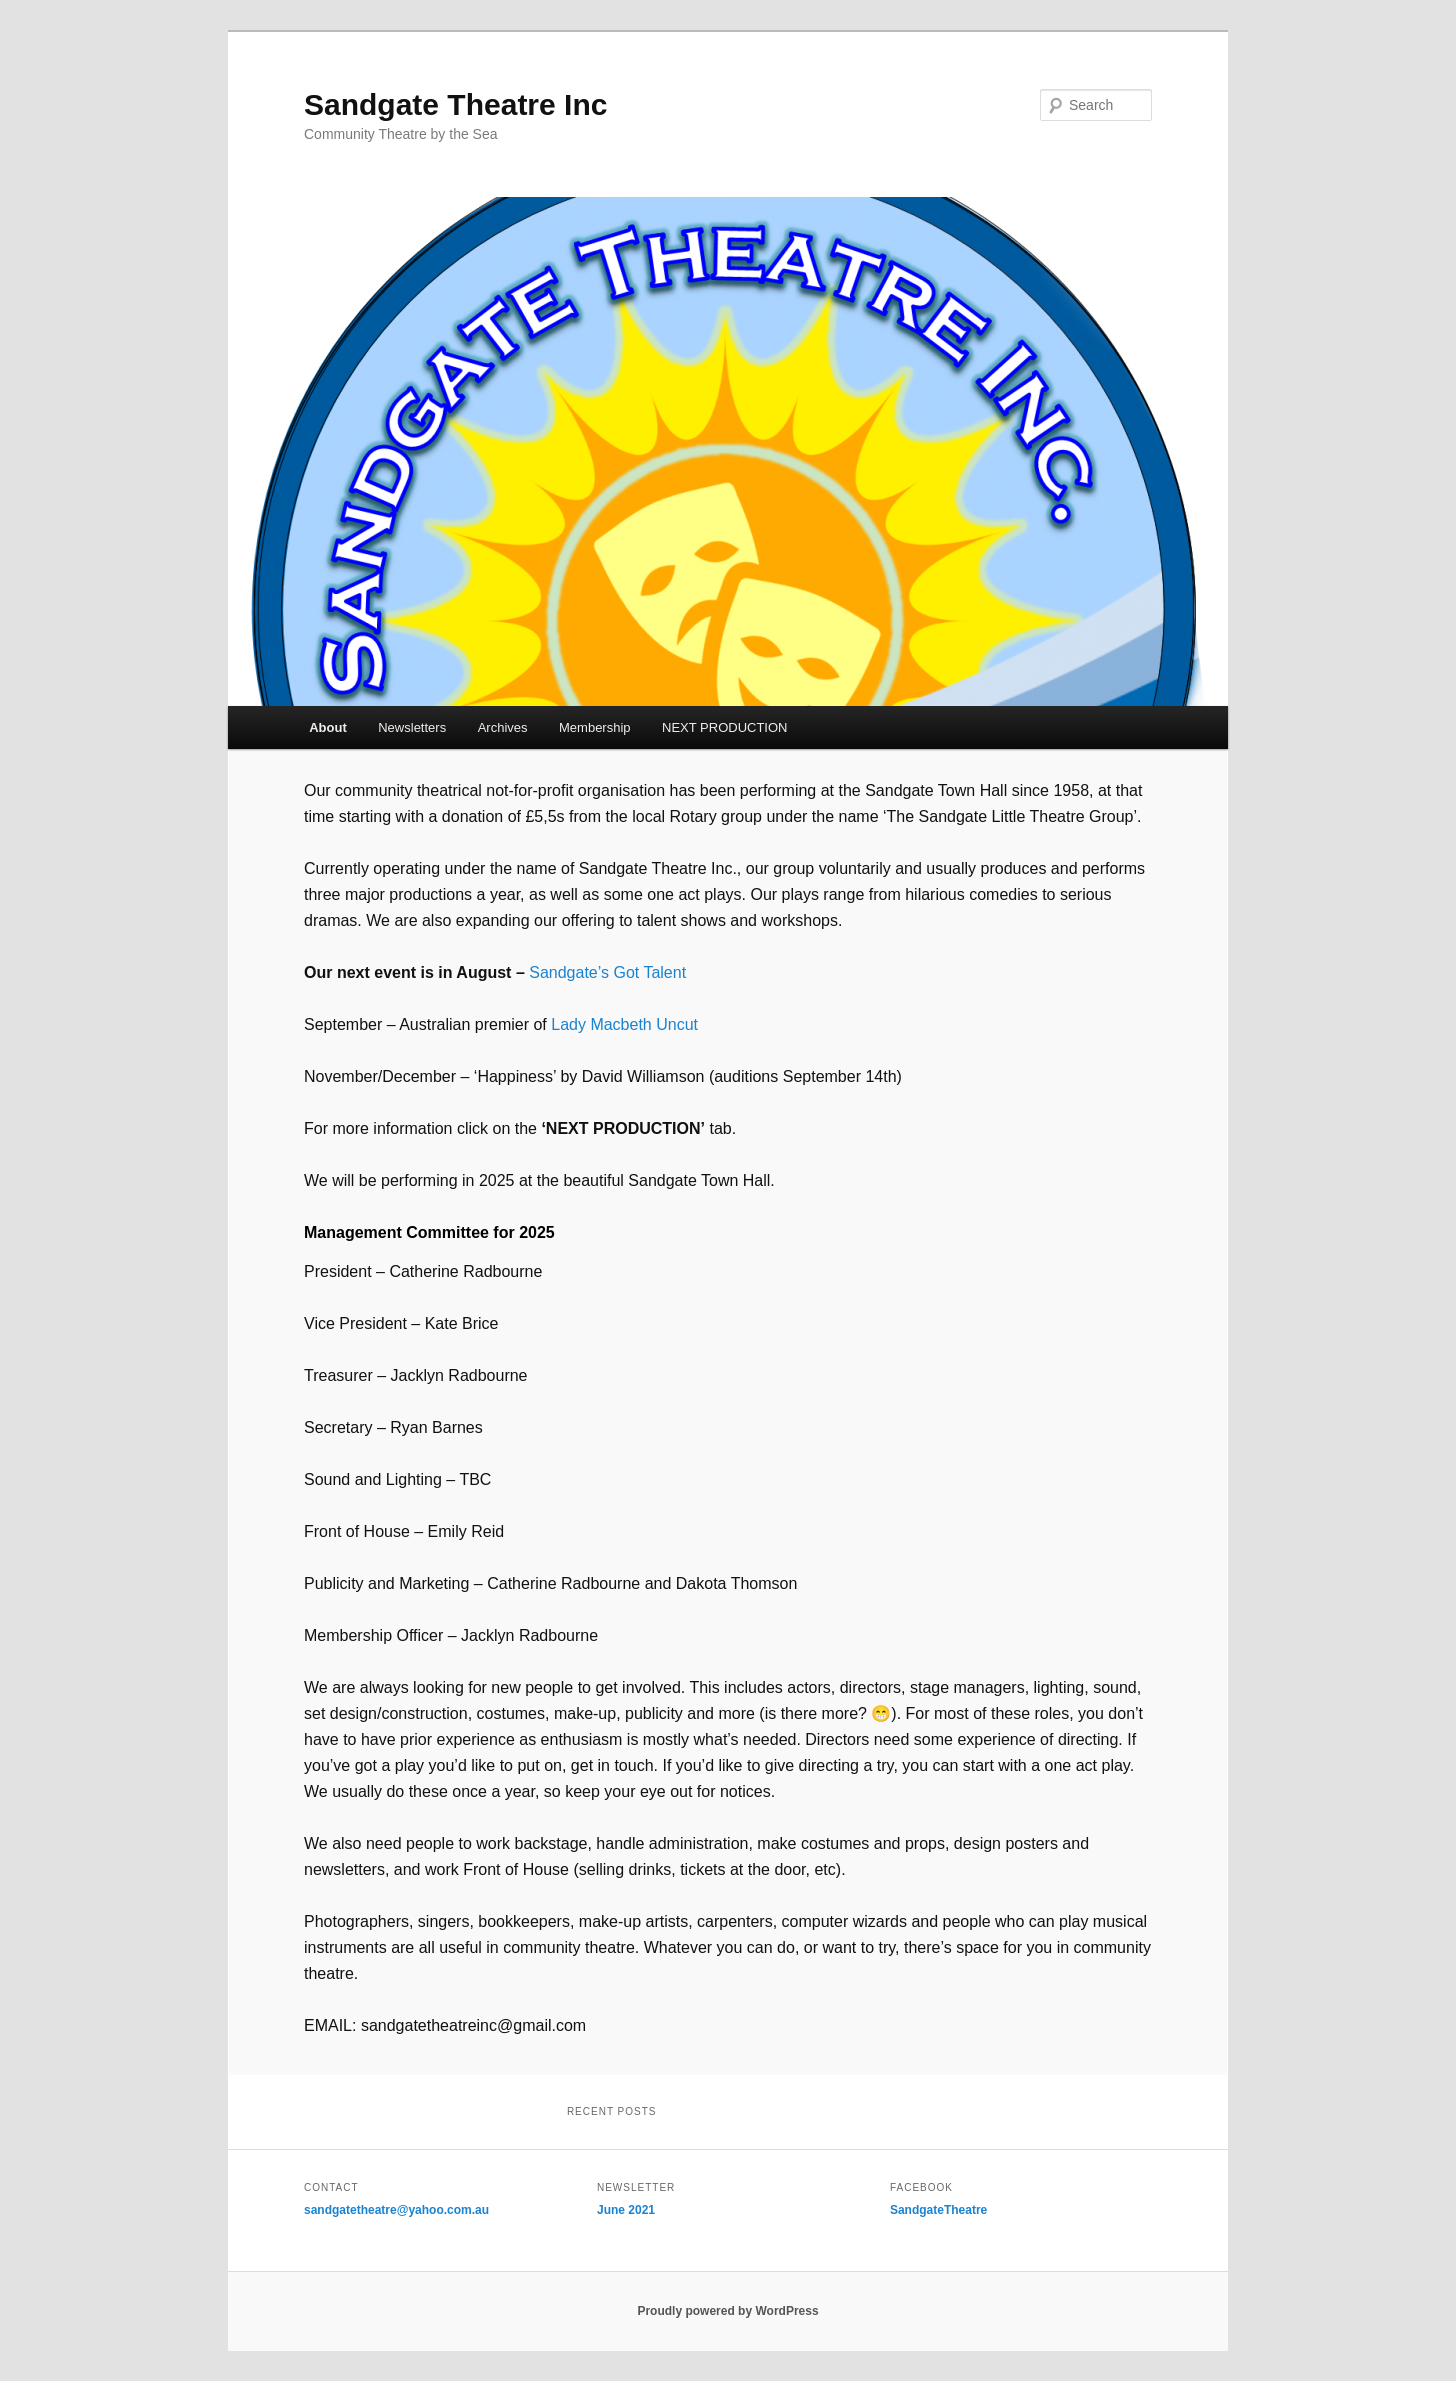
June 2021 (626, 2210)
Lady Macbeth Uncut (624, 1024)
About (328, 727)
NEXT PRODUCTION (724, 727)
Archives (503, 727)
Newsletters (412, 727)
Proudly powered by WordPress (727, 2311)
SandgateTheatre (938, 2210)
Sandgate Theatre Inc (455, 104)
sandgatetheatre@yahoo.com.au (396, 2210)
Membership (595, 727)
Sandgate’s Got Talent (607, 972)
